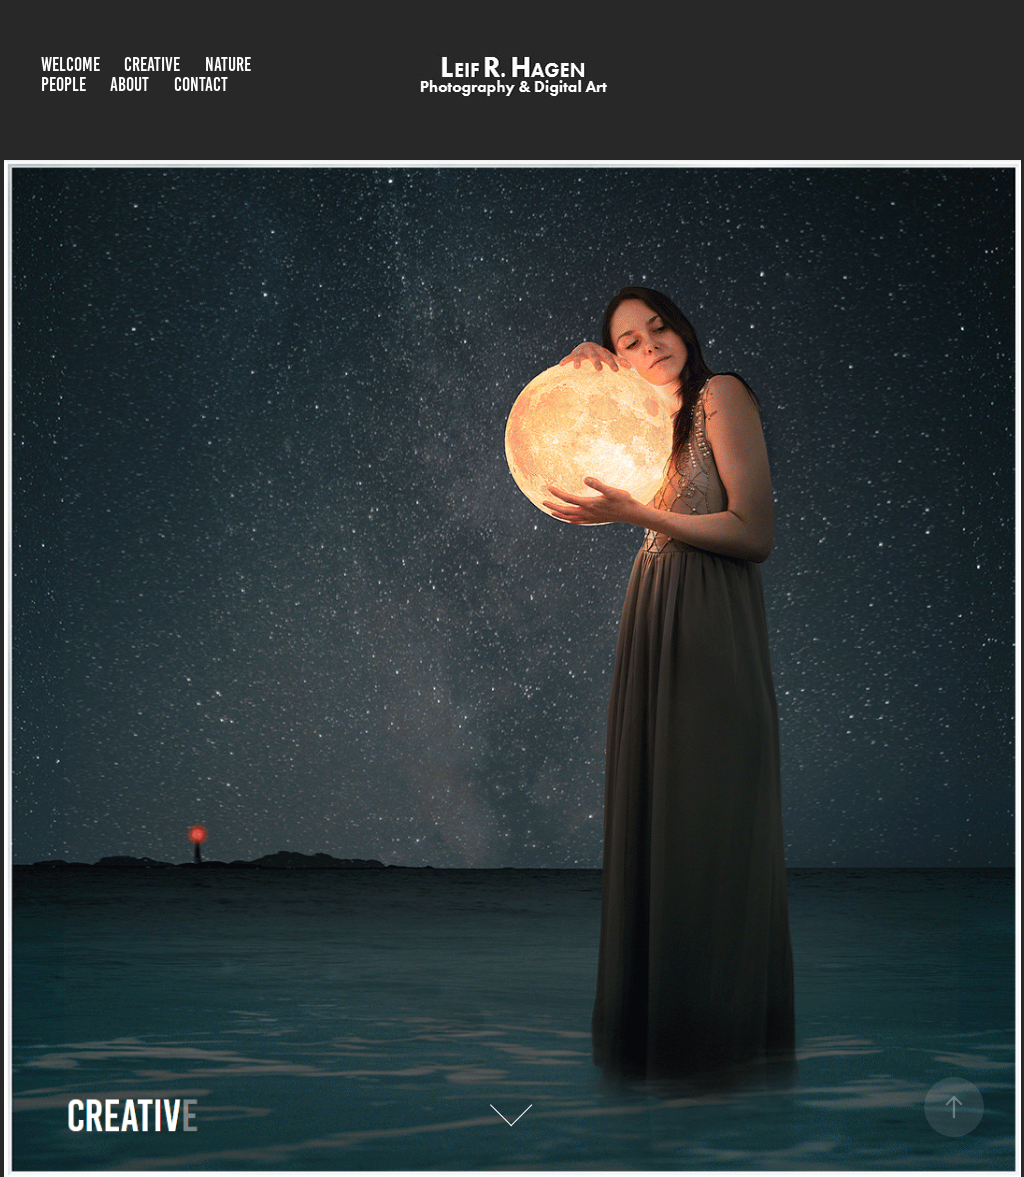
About (129, 84)
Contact (201, 84)
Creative (152, 64)
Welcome (70, 64)
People (63, 84)
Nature (228, 64)
